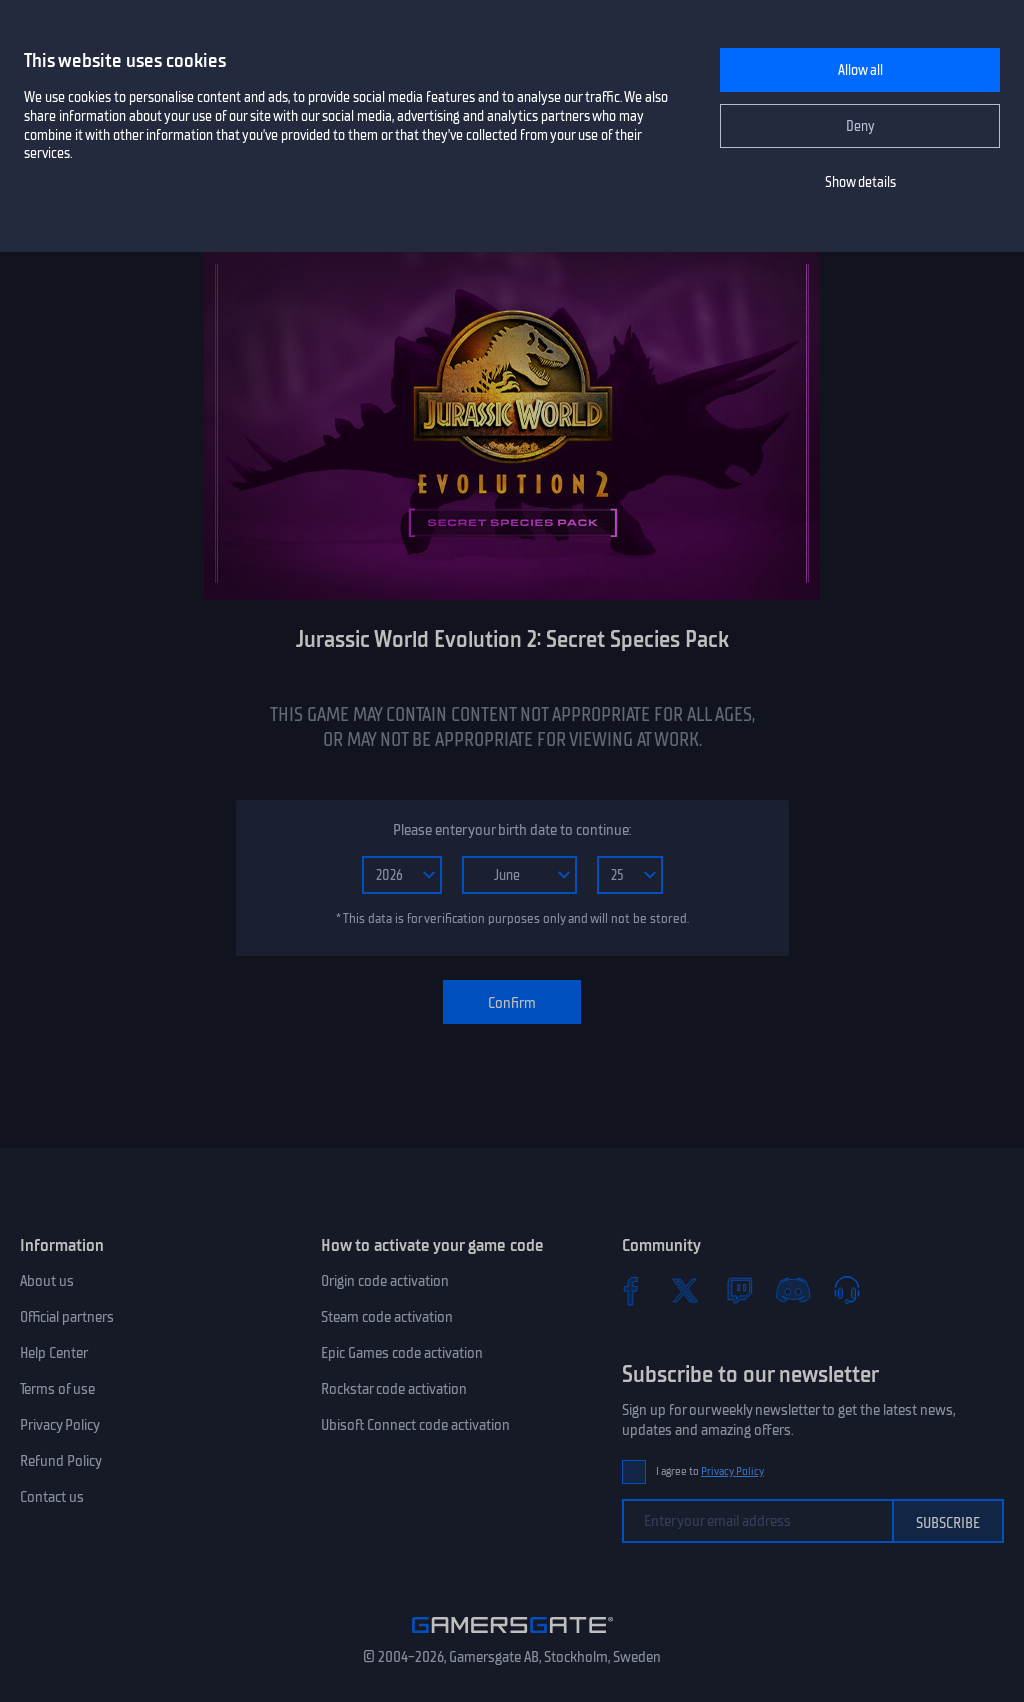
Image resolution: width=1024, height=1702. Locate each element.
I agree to (710, 1471)
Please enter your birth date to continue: (512, 830)
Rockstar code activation (394, 1389)
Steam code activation (387, 1317)
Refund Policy (61, 1461)
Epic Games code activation (402, 1353)
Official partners (67, 1317)
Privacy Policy (60, 1425)
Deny (860, 126)
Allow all (860, 70)
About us (47, 1281)
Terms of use (57, 1389)
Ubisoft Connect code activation (415, 1425)
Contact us (52, 1497)
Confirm (512, 1003)
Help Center (54, 1353)
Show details (860, 182)
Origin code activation (385, 1281)
